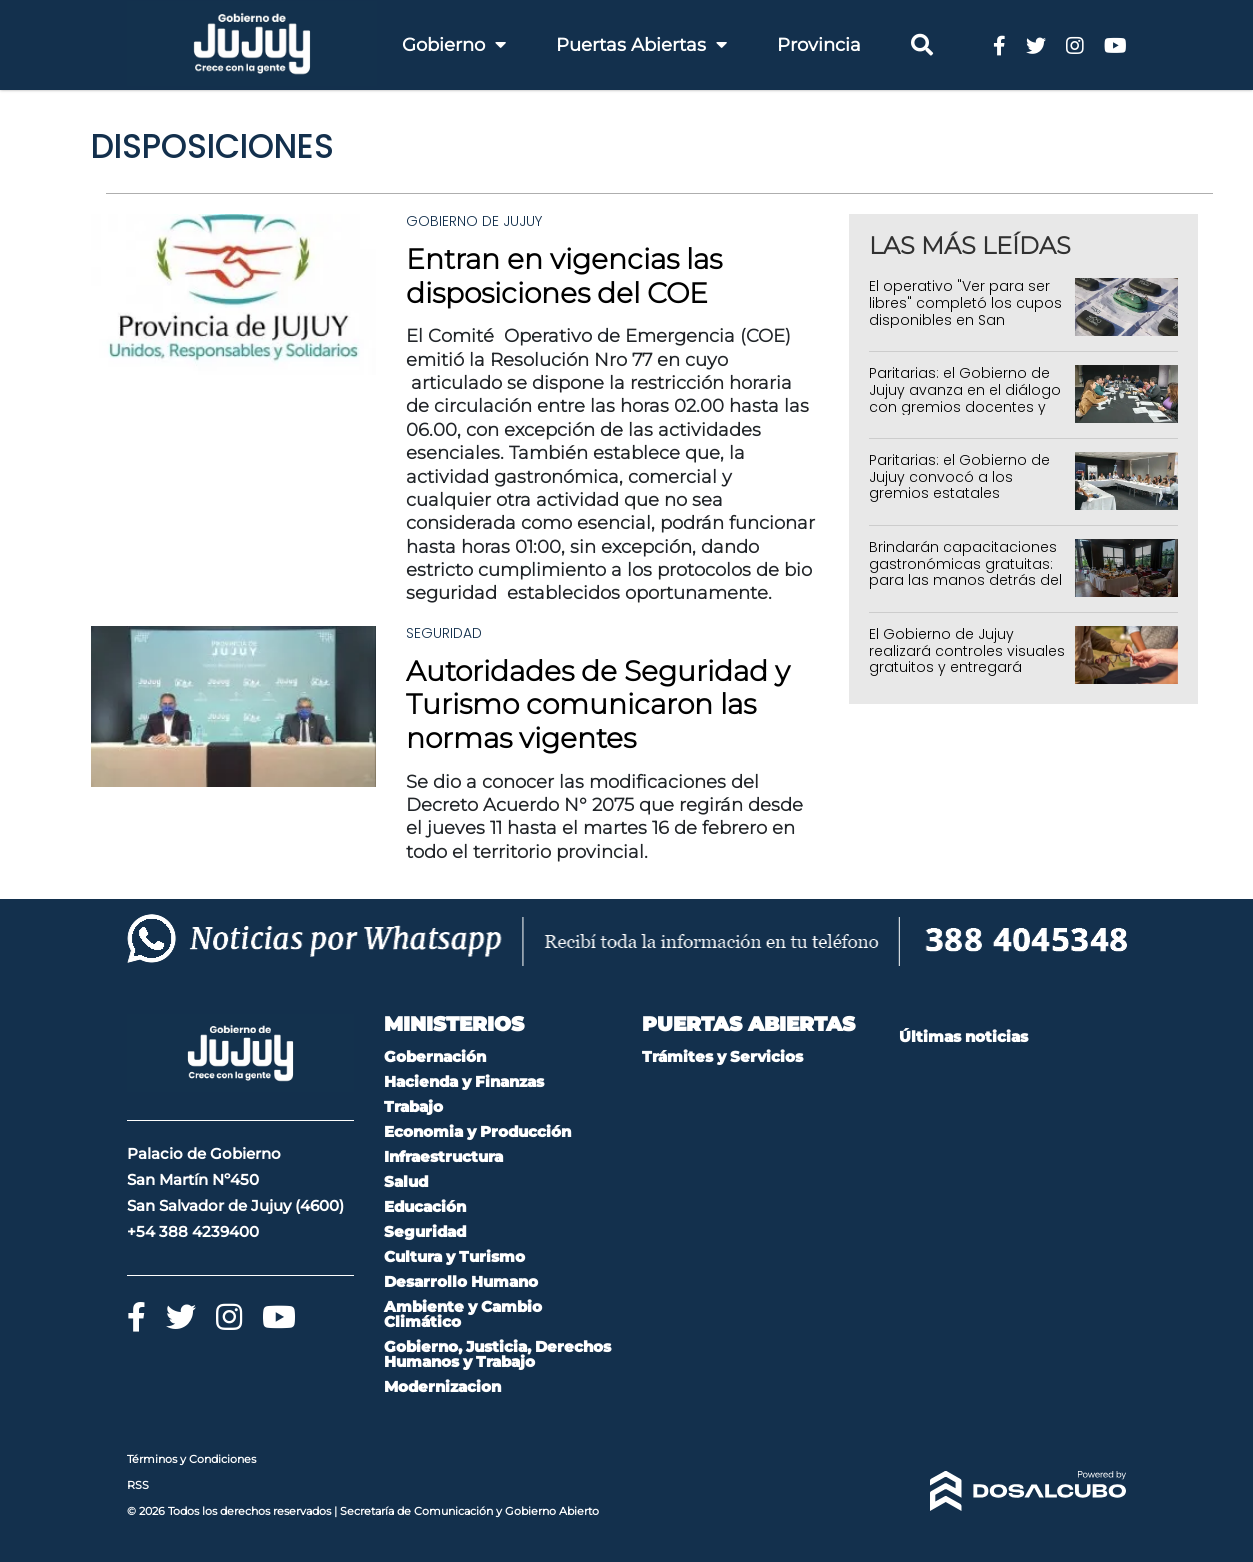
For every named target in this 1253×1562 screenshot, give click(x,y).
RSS (138, 1485)
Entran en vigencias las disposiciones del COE (564, 276)
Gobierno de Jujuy (474, 221)
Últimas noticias (963, 1036)
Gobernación (435, 1056)
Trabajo (413, 1106)
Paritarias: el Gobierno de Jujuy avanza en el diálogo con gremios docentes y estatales (965, 398)
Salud (406, 1181)
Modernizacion (442, 1386)
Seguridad (444, 633)
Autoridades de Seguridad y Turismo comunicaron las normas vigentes (598, 704)
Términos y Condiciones (191, 1459)
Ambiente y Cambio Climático (463, 1314)
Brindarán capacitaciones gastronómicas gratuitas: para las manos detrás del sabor (965, 572)
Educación (425, 1206)
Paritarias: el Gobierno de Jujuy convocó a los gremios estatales (959, 477)
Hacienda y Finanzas (464, 1081)
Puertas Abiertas (641, 45)
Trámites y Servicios (722, 1056)
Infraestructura (443, 1156)
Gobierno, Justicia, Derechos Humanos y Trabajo (497, 1354)
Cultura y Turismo (454, 1256)
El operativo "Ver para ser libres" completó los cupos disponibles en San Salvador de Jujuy (965, 311)
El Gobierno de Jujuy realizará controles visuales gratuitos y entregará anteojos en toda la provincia (967, 667)
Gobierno (454, 45)
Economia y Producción (477, 1131)
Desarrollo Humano (461, 1281)
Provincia (819, 45)
